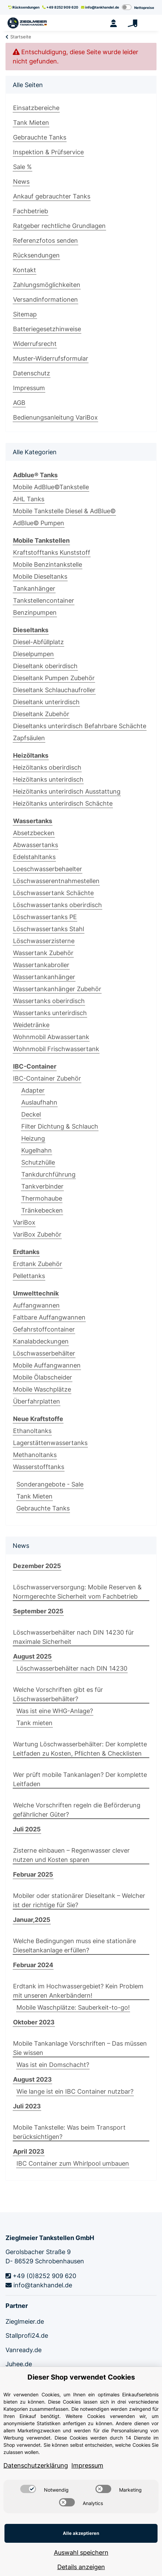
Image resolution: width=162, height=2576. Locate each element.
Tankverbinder (42, 1186)
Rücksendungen (23, 7)
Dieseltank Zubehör (41, 714)
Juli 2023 (27, 2106)
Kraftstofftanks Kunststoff (51, 552)
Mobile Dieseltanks (40, 576)
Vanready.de (23, 2350)
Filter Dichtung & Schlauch (59, 1126)
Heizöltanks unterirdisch (48, 779)
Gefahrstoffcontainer (44, 1329)
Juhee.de (18, 2364)
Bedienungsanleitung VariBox (55, 417)
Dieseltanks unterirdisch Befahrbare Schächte (79, 726)
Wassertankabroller (41, 964)
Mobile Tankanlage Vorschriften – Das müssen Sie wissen (80, 2048)
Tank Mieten (31, 122)
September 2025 (38, 1611)
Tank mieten (34, 1722)
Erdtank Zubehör (37, 1263)
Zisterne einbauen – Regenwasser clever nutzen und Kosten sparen (71, 1855)
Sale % (22, 166)
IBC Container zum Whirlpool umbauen (72, 2163)
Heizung (33, 1138)
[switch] (28, 2489)
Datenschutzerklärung (35, 2465)
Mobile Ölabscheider (42, 1377)
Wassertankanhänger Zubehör (57, 988)
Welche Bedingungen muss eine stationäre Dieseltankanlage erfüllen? (74, 1945)
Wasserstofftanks (38, 1466)
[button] (113, 23)
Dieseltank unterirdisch (46, 702)
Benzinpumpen (35, 612)
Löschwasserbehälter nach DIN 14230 (71, 1668)
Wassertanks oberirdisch (49, 1000)
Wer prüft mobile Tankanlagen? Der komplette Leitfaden (80, 1779)
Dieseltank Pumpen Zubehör (54, 678)
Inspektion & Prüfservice (48, 152)
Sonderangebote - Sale (49, 1484)
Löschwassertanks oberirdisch (57, 904)
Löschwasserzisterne (43, 940)
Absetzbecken (34, 832)
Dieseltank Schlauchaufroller (54, 690)
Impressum (29, 388)
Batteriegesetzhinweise (47, 329)
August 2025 (32, 1656)
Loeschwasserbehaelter (47, 868)
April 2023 (28, 2151)
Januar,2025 (31, 1919)
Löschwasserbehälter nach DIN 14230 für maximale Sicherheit (73, 1637)
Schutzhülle (38, 1162)
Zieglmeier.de (24, 2321)
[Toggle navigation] (151, 23)
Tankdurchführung (48, 1174)
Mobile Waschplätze (42, 1389)
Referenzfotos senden (45, 240)
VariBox (24, 1222)
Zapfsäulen (29, 738)
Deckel (31, 1114)
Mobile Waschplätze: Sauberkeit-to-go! (73, 2007)
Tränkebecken (42, 1210)
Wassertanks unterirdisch (50, 1012)
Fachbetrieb (30, 211)
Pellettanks (29, 1275)
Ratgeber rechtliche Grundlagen (59, 225)
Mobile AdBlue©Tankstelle (51, 487)
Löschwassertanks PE (45, 916)
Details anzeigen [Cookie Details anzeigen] (81, 2567)
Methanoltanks (35, 1454)
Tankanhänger (34, 588)
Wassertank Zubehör (43, 952)
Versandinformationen (45, 299)
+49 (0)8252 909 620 (40, 2275)
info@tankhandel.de (100, 7)
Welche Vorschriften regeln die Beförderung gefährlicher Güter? (76, 1810)
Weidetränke (31, 1024)
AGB (19, 402)
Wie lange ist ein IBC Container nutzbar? (75, 2091)
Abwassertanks (35, 844)
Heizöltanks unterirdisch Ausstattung (66, 791)
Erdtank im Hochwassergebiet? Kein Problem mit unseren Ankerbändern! (78, 1991)
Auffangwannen (36, 1305)
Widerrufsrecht (35, 343)
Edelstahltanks (34, 856)
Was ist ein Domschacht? (52, 2064)
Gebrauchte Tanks (39, 137)
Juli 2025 (27, 1829)
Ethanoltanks (32, 1430)
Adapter (33, 1090)
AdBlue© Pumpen (38, 523)
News (21, 181)
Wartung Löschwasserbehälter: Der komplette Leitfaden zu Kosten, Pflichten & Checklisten (80, 1749)
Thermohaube (41, 1198)
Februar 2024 (33, 1965)
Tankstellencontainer (43, 600)
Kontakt (24, 270)
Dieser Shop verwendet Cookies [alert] (81, 2377)
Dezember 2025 (37, 1565)
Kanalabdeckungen (41, 1341)
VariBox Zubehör (37, 1234)
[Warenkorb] (132, 23)
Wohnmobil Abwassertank (51, 1036)
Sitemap (25, 314)
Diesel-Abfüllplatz (38, 642)
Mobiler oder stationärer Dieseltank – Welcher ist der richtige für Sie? (79, 1900)
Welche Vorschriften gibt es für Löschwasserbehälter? (58, 1694)
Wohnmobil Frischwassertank (56, 1048)
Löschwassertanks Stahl (48, 928)
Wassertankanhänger (44, 976)
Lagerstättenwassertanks (50, 1442)
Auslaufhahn (39, 1102)
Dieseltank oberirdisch (45, 666)
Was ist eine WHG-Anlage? (54, 1710)
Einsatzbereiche (36, 107)
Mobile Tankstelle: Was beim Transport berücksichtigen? (69, 2132)
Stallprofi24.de (26, 2335)
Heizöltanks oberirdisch (47, 767)
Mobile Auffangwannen (47, 1365)
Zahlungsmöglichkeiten (46, 284)
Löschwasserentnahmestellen (56, 880)
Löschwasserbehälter (44, 1353)
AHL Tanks (28, 499)
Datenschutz (31, 373)
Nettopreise (144, 7)
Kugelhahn (36, 1150)
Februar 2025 (33, 1874)
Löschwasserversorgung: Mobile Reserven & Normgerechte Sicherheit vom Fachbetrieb (77, 1592)
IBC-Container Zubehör (47, 1078)
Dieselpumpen (33, 654)
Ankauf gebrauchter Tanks (51, 196)
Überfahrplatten (36, 1401)
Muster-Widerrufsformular (50, 358)
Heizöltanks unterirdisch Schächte (63, 803)
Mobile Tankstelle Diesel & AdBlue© (64, 511)
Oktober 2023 (34, 2022)
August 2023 (32, 2079)
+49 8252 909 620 (60, 7)
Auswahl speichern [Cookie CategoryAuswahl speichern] (81, 2552)
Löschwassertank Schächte (53, 892)
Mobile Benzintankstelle (47, 564)
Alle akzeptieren (81, 2533)
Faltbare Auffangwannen (49, 1317)
